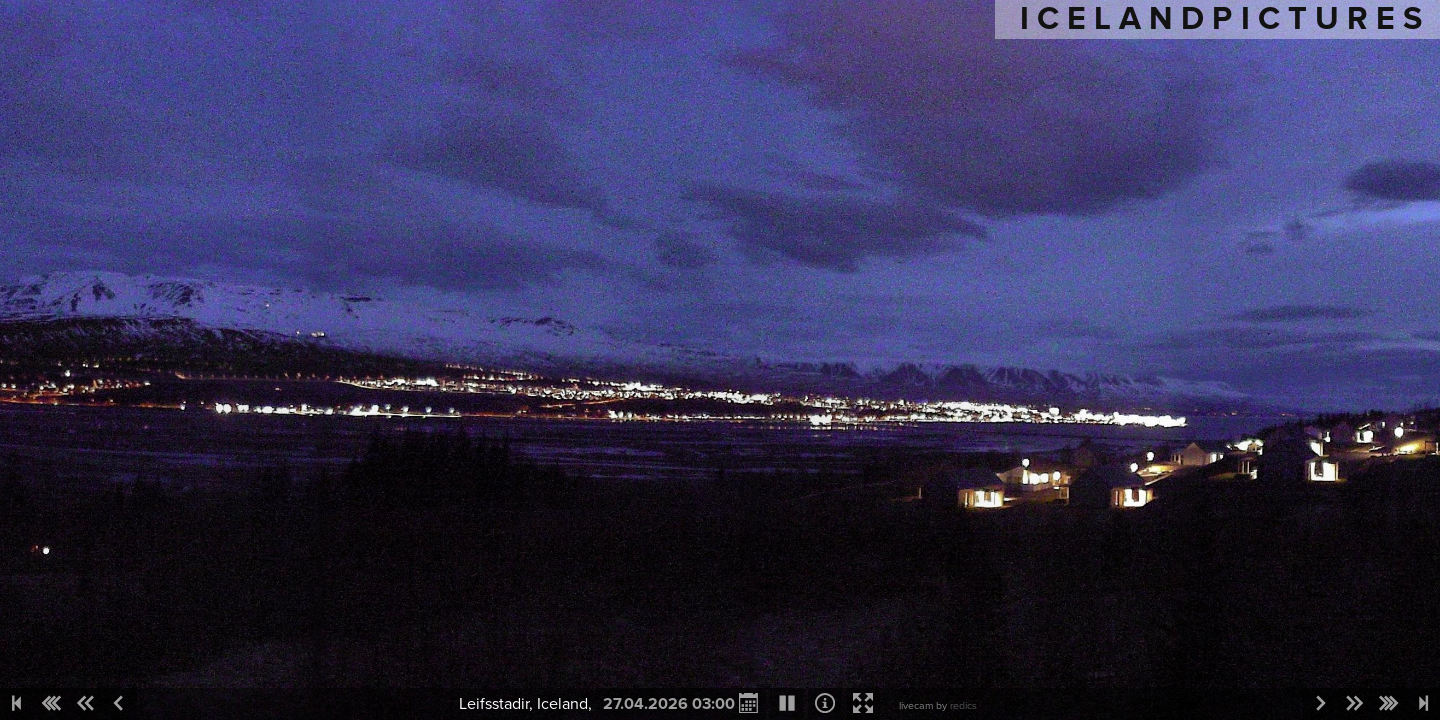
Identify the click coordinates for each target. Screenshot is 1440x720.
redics (963, 705)
